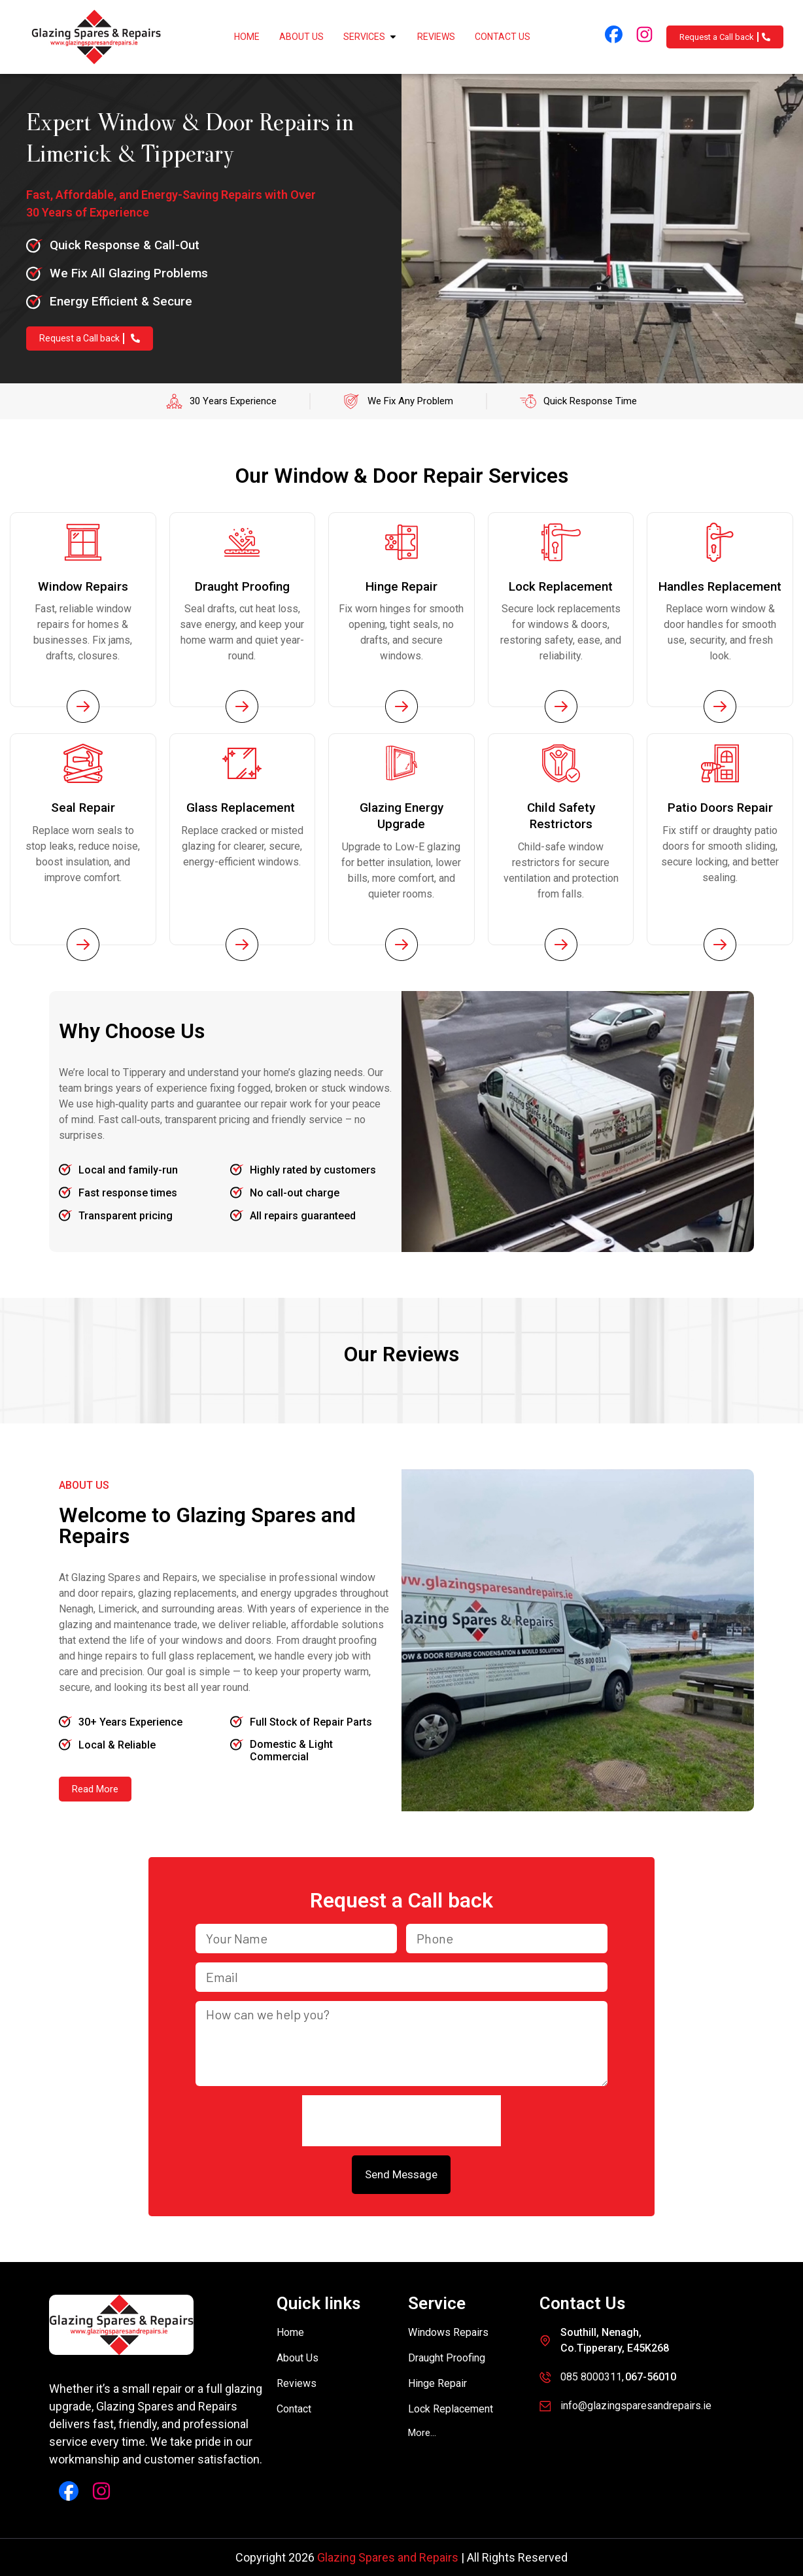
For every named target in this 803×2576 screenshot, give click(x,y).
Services (370, 37)
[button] (422, 2433)
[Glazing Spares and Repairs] (96, 37)
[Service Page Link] (83, 706)
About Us (301, 36)
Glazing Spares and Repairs (387, 2557)
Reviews (436, 36)
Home (247, 36)
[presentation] (401, 2120)
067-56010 (650, 2377)
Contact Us (502, 36)
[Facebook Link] (614, 34)
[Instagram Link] (644, 34)
